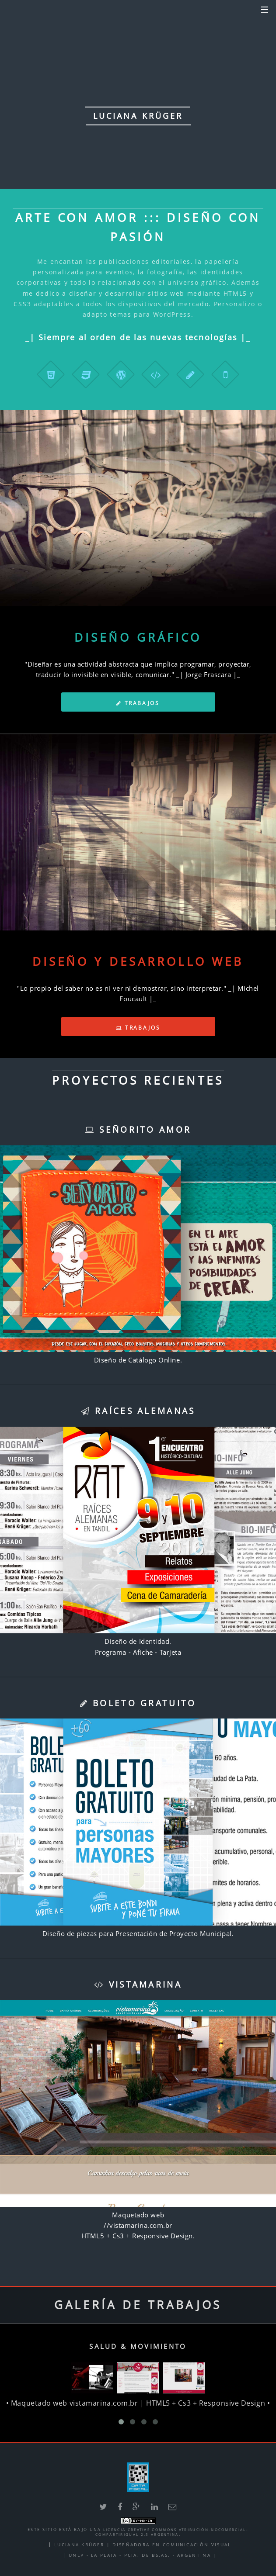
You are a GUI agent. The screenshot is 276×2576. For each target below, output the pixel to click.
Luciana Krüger (79, 2544)
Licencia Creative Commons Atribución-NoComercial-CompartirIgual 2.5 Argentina (171, 2532)
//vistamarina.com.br (138, 2225)
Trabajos (137, 702)
